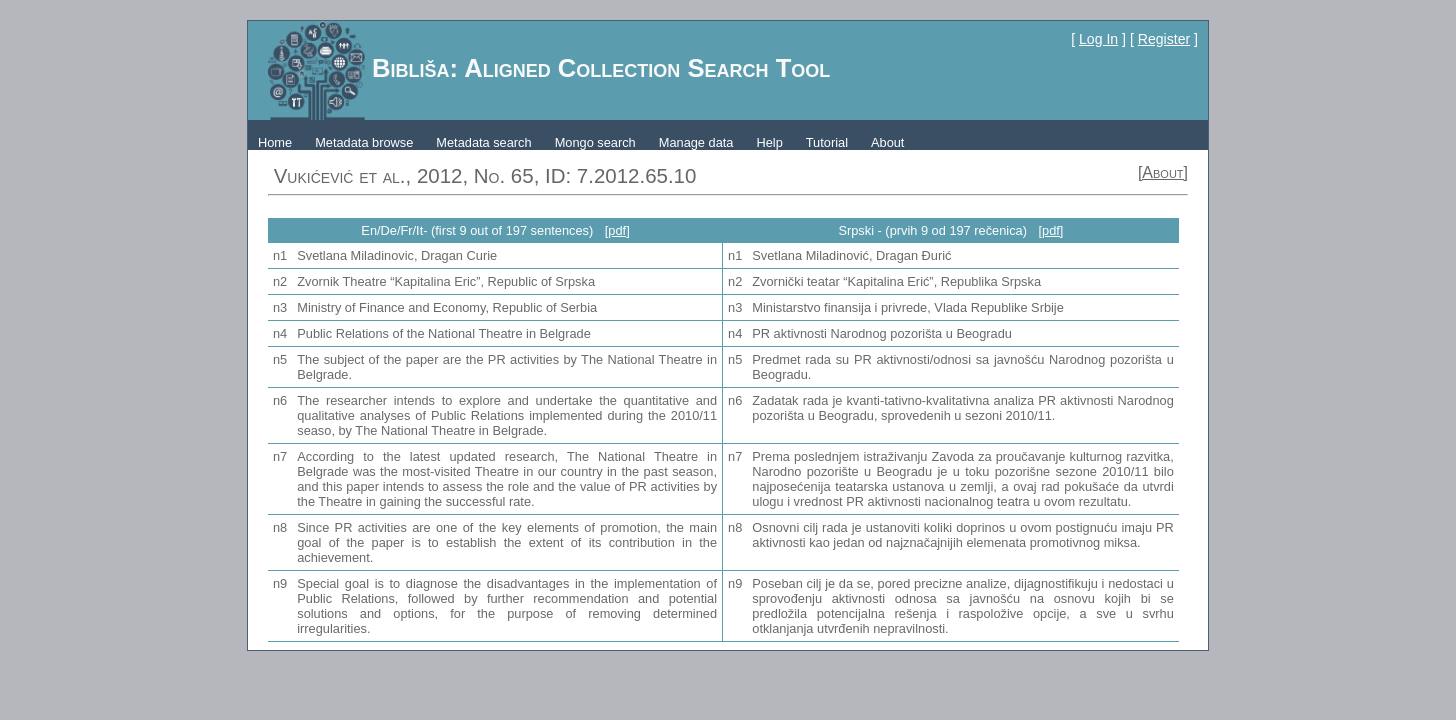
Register (1164, 39)
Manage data (696, 142)
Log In (1098, 39)
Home (275, 142)
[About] (1163, 172)
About (887, 142)
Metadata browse (364, 142)
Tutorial (827, 142)
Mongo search (595, 142)
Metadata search (483, 142)
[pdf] (617, 230)
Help (769, 142)
